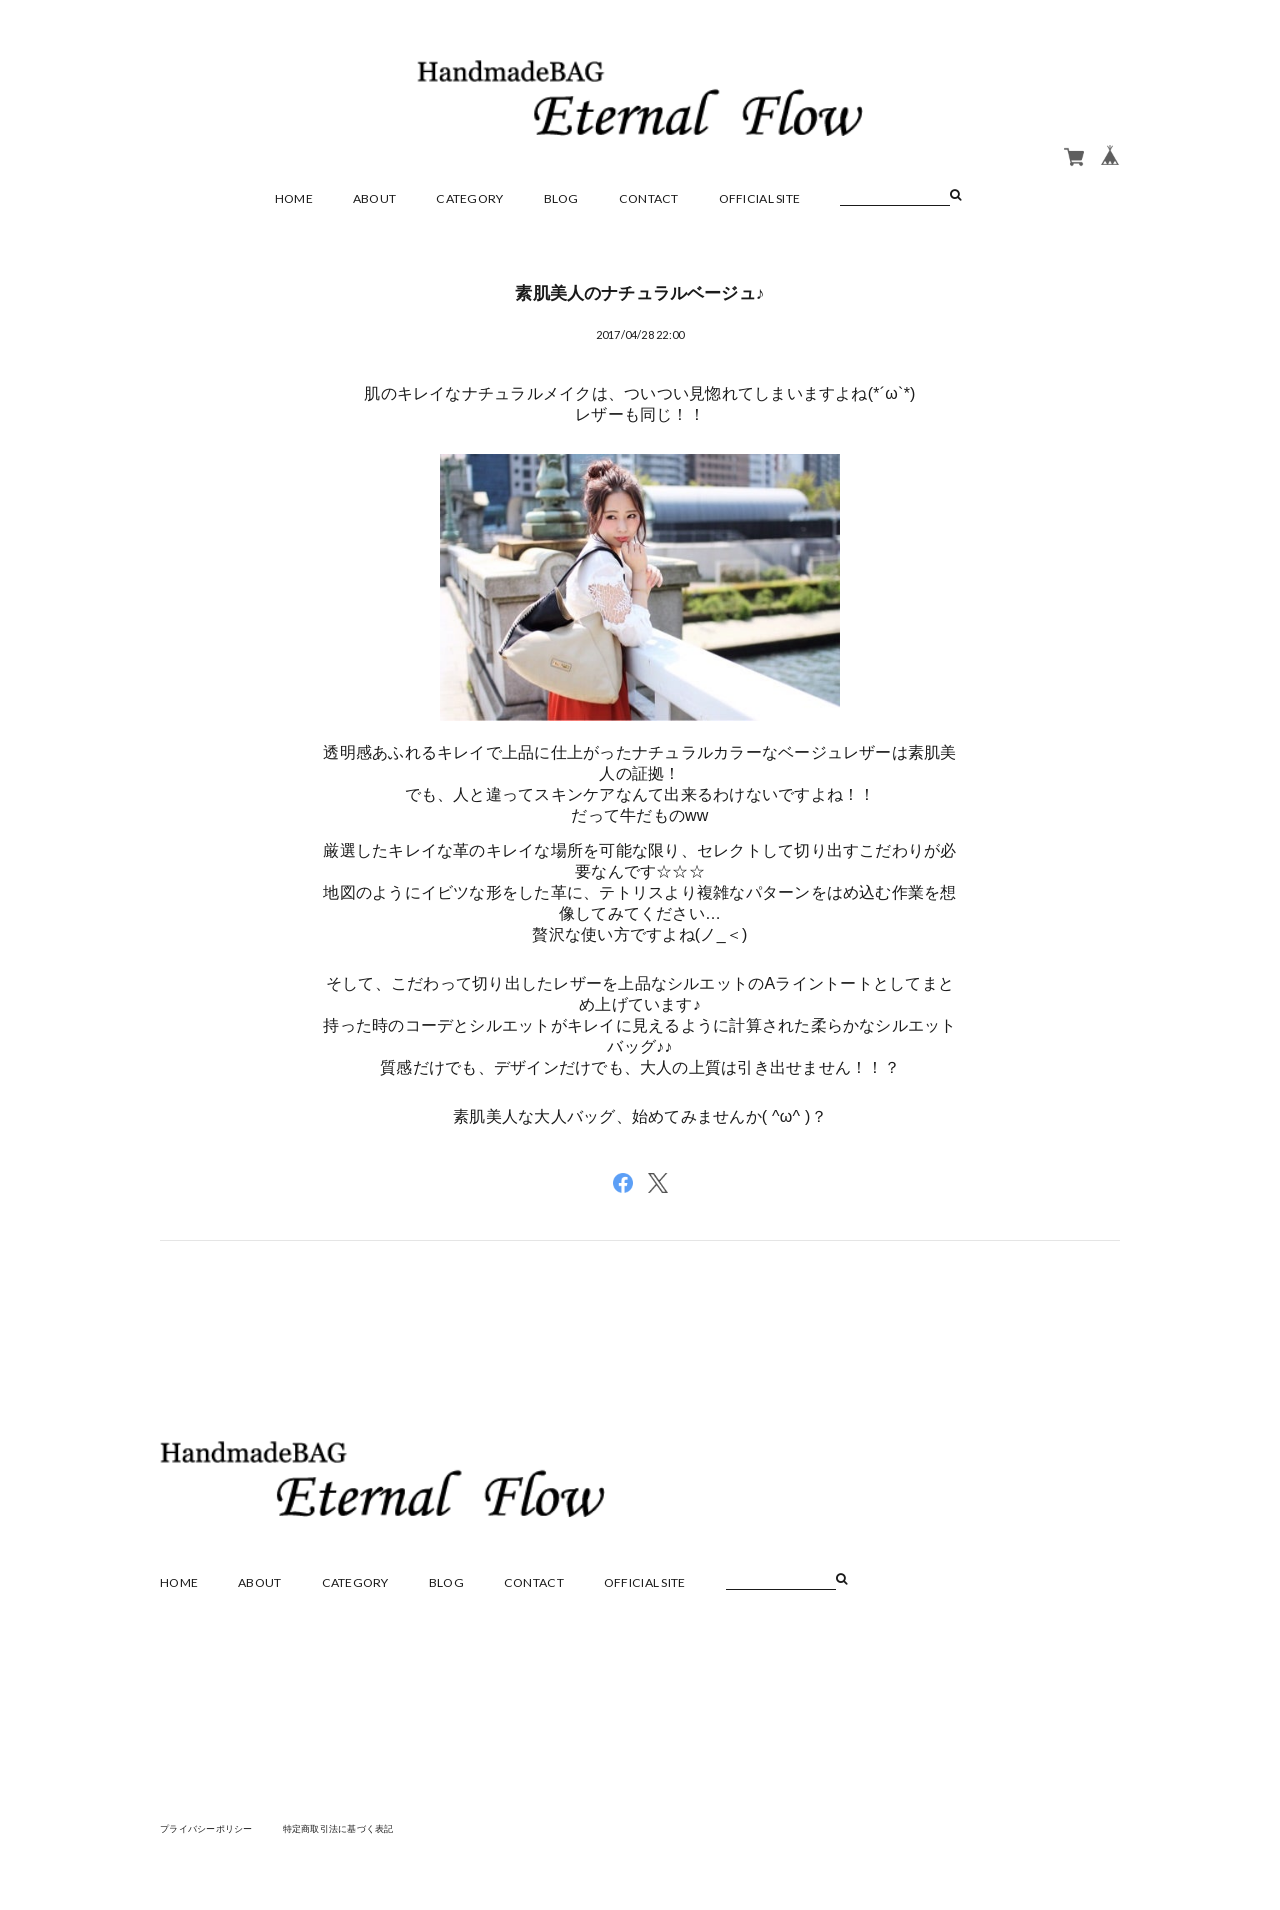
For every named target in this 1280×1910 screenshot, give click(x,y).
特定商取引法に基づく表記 (354, 1828)
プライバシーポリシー (211, 1828)
